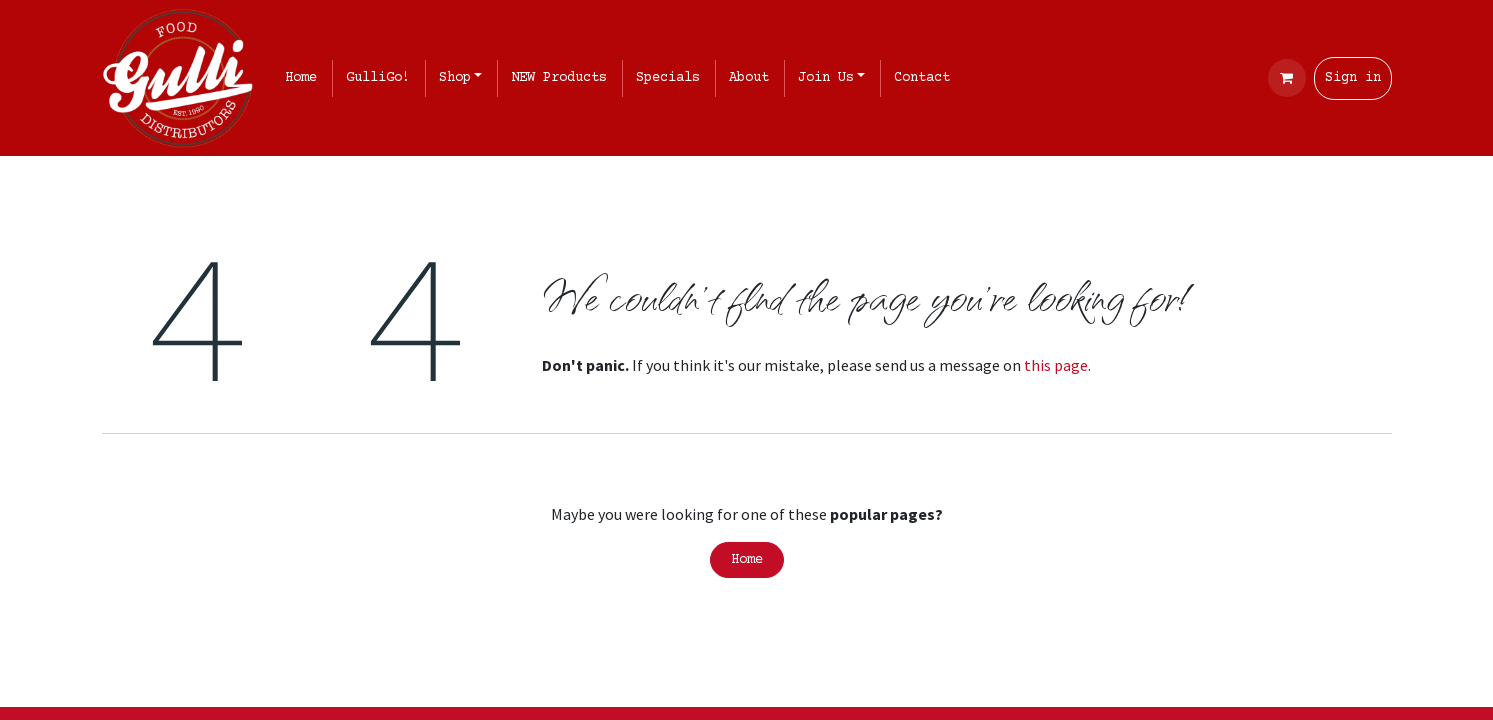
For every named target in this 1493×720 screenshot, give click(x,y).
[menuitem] (305, 78)
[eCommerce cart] (1287, 78)
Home (747, 560)
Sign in (1353, 78)
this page (1056, 365)
